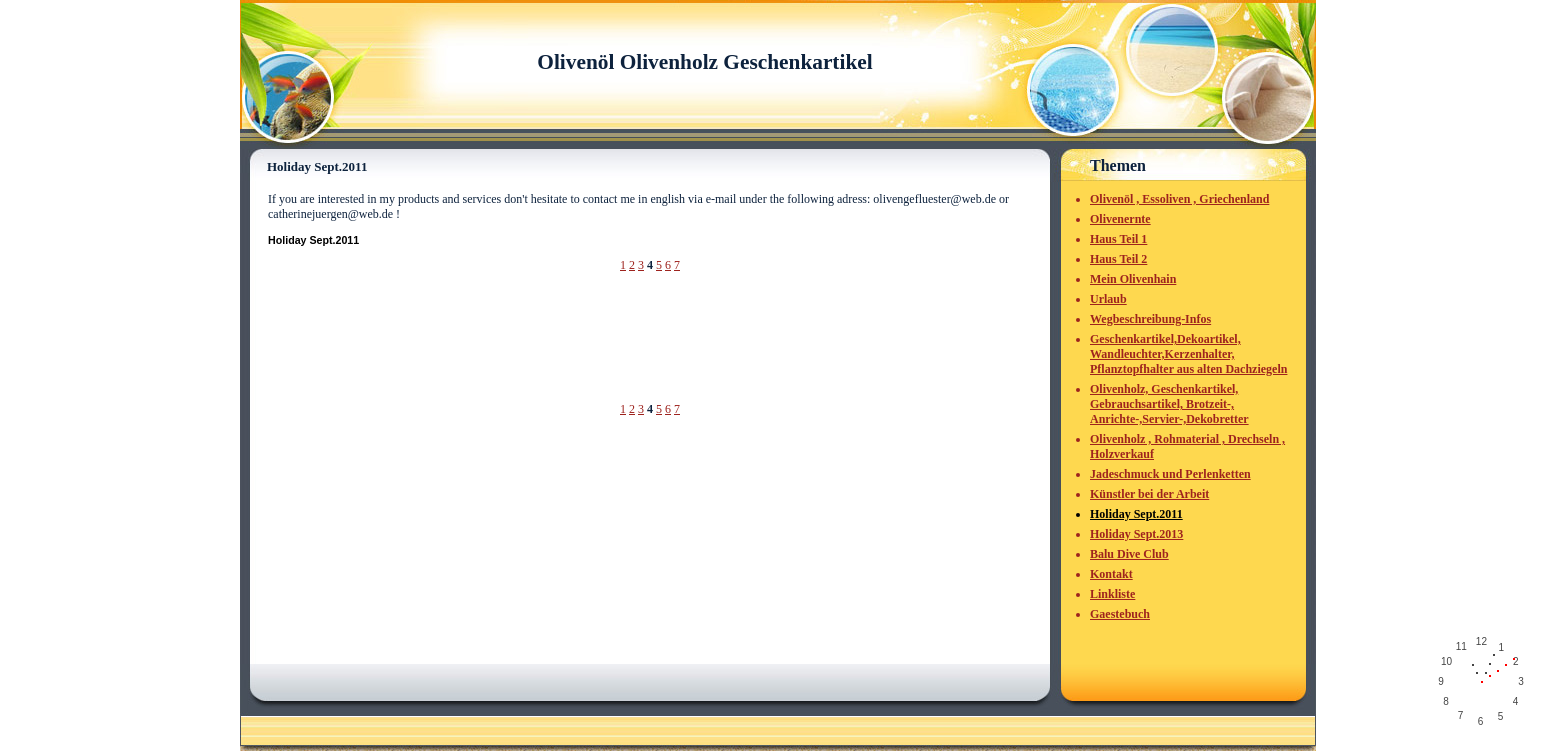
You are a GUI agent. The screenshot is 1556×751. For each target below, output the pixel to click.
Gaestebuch (1120, 614)
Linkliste (1112, 594)
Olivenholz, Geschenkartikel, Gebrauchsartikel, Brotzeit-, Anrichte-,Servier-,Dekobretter (1169, 404)
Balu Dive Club (1129, 554)
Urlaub (1108, 299)
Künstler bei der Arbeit (1149, 494)
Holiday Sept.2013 (1136, 534)
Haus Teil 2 (1118, 259)
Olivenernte (1120, 219)
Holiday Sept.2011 (1136, 514)
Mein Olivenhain (1133, 279)
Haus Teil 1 (1118, 239)
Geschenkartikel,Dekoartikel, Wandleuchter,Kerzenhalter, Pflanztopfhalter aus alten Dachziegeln (1188, 354)
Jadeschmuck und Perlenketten (1170, 474)
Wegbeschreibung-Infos (1150, 319)
